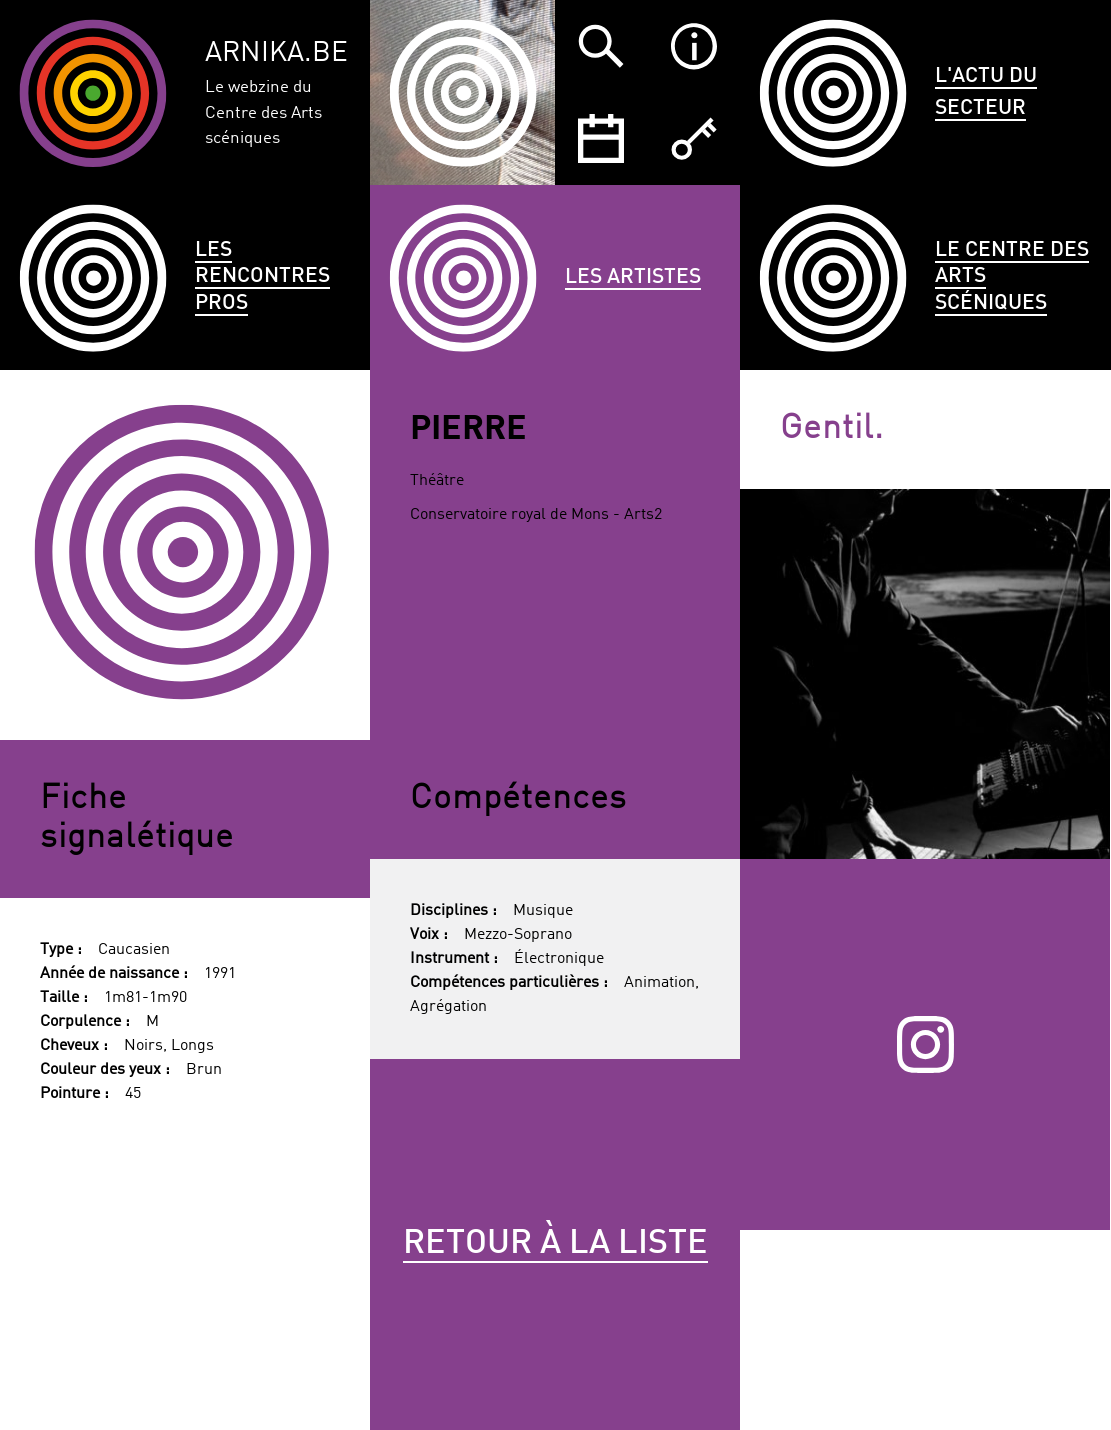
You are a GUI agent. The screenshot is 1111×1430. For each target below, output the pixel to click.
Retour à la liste (555, 1244)
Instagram (925, 1044)
